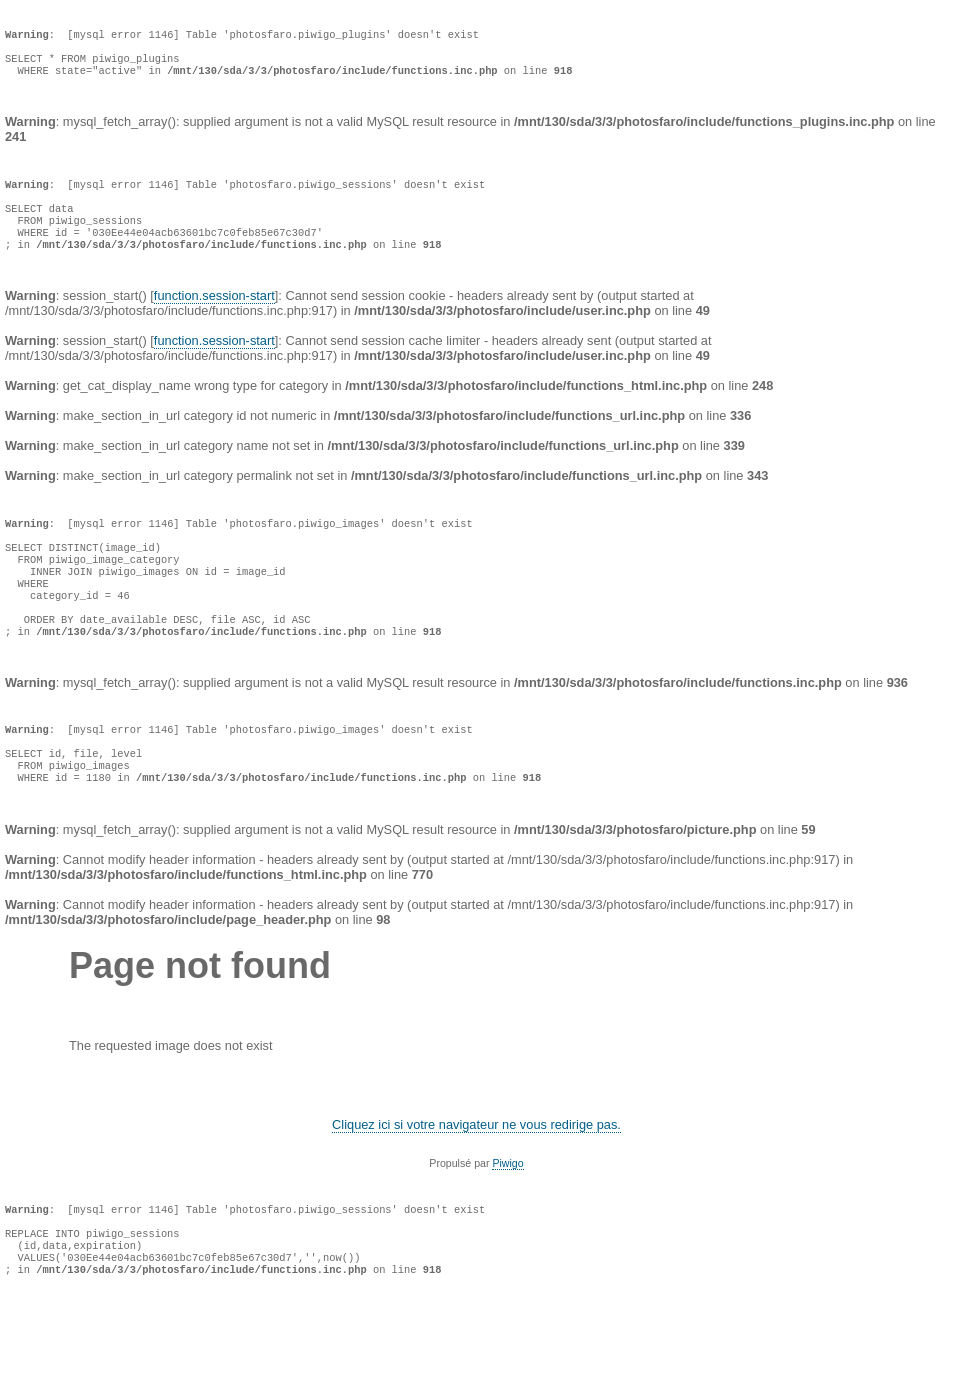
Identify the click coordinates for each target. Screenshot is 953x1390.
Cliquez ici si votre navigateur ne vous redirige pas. (476, 1198)
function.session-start (214, 327)
